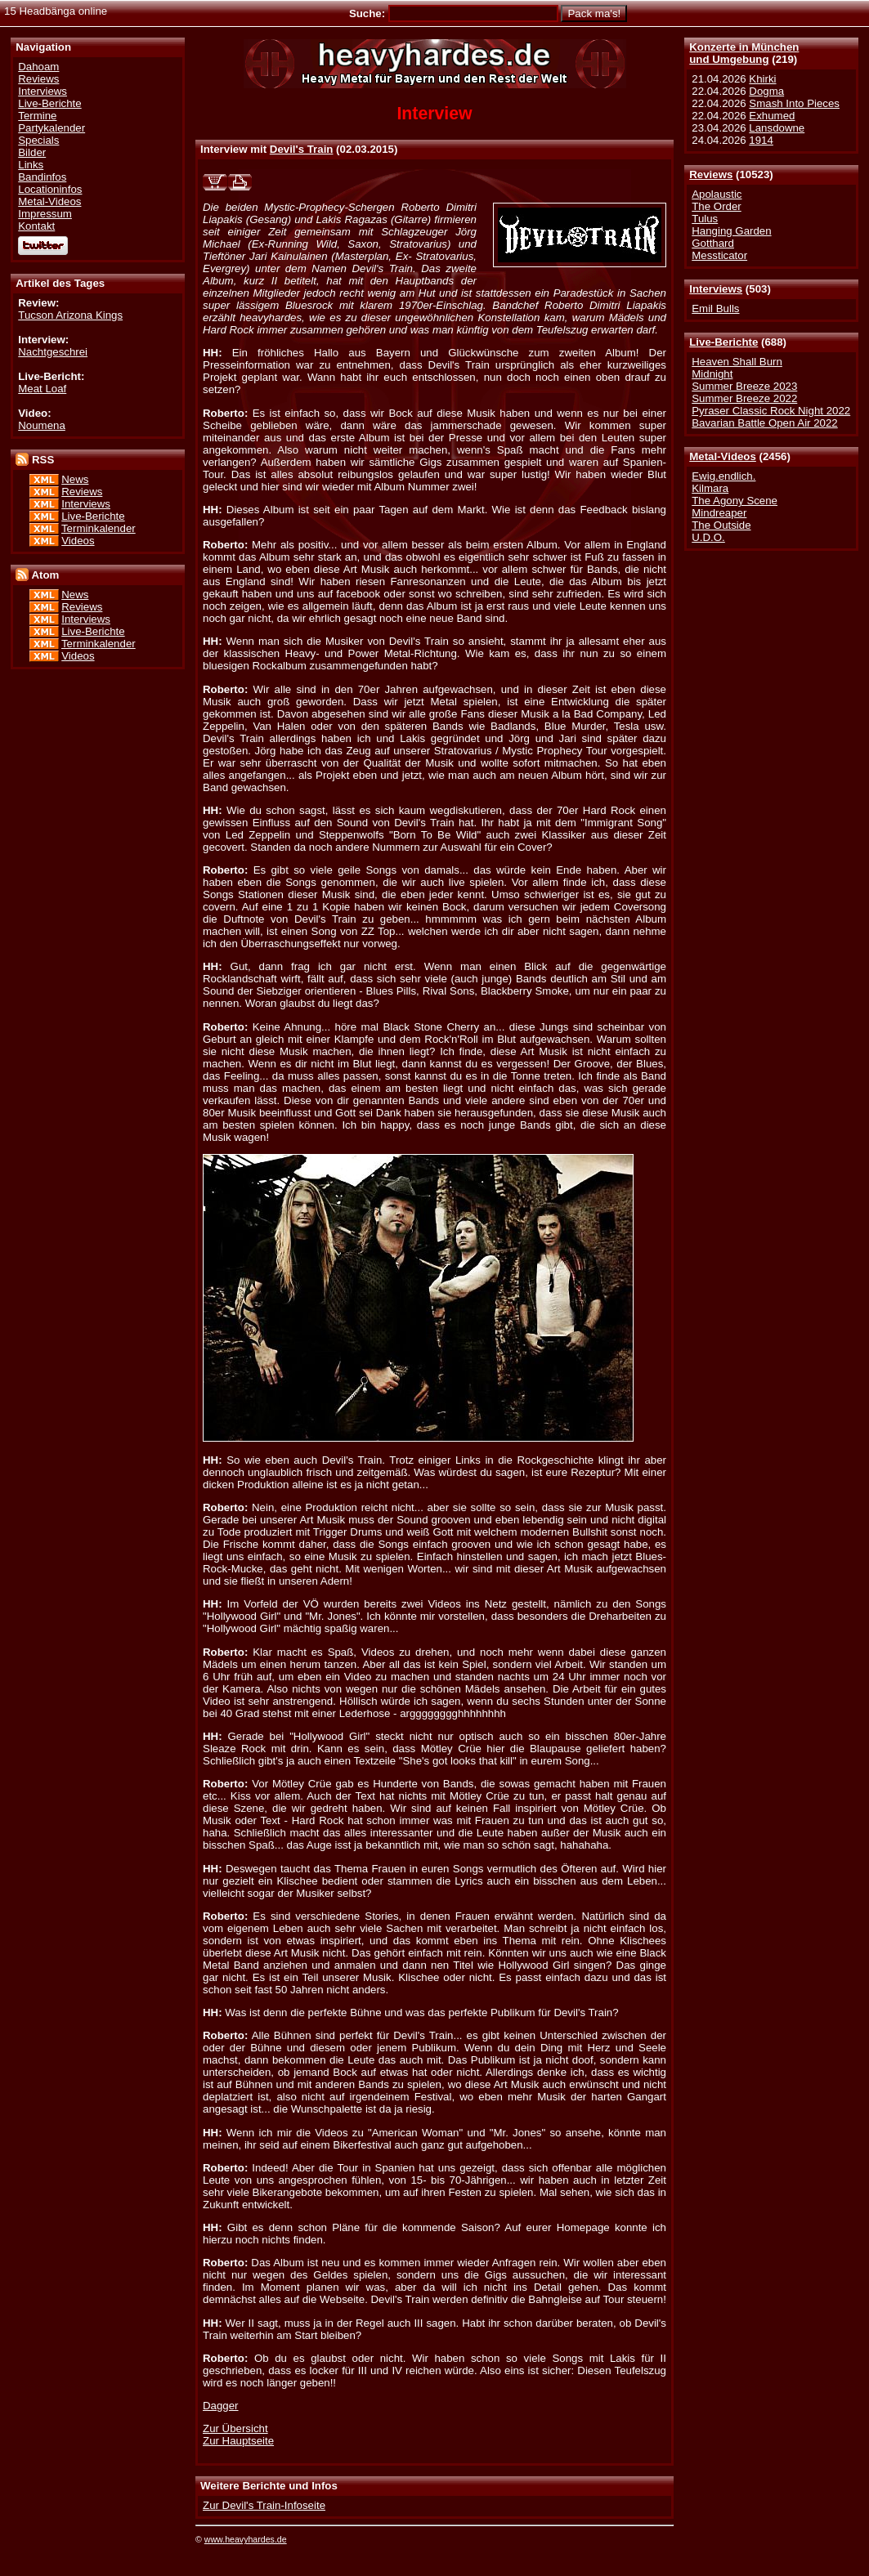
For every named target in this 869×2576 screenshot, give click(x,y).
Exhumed (772, 116)
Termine (37, 116)
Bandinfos (42, 177)
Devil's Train (302, 149)
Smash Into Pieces (794, 103)
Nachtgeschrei (52, 352)
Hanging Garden (731, 231)
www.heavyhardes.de (245, 2539)
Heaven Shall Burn (737, 362)
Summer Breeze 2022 (744, 398)
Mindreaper (719, 513)
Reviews (710, 174)
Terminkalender (98, 528)
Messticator (719, 255)
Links (30, 165)
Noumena (41, 425)
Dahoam (38, 66)
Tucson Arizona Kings (70, 315)
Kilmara (710, 488)
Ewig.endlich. (723, 476)
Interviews (715, 289)
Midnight (712, 374)
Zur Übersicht (235, 2428)
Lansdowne (776, 128)
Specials (38, 140)
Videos (77, 540)
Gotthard (713, 243)
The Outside (721, 525)
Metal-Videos (722, 456)
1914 (761, 140)
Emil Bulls (715, 308)
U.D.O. (708, 537)
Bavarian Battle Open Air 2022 (764, 423)
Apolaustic (716, 194)
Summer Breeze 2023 (744, 386)
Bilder (32, 152)
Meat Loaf (42, 388)
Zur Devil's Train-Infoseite (264, 2505)
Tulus (705, 218)
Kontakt (36, 226)
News (74, 479)
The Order (716, 206)
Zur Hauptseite (238, 2441)
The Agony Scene (734, 500)
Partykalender (51, 128)
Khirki (762, 79)
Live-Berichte (723, 342)
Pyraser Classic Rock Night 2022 (771, 411)
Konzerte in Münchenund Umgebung (744, 53)
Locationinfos (50, 189)
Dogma (766, 91)
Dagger (221, 2405)
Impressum (45, 214)
